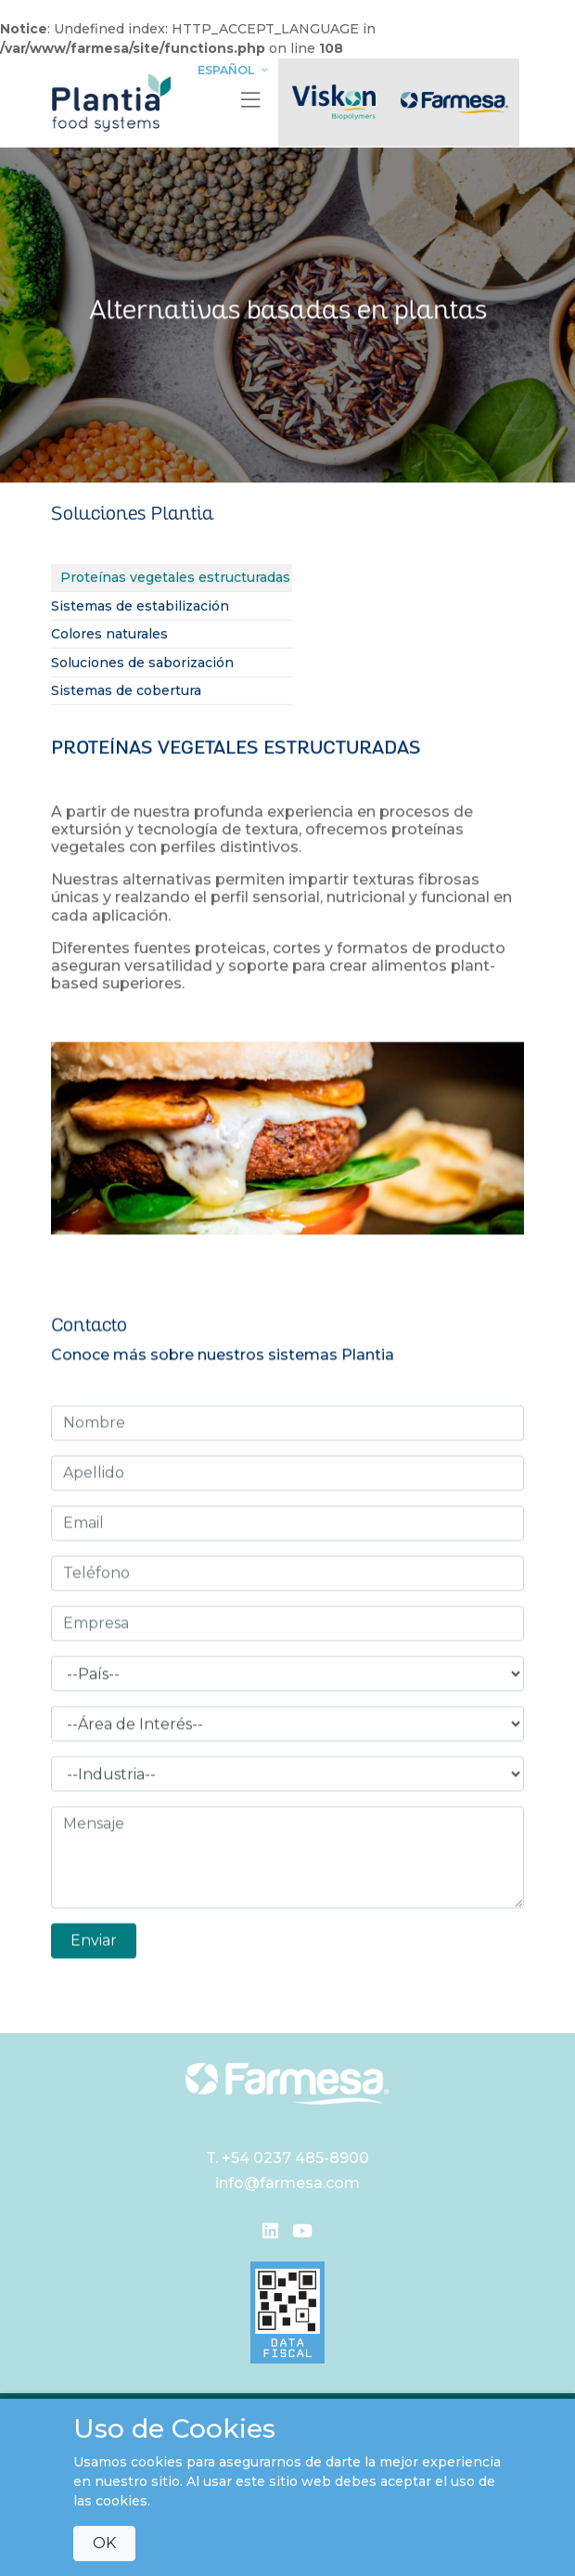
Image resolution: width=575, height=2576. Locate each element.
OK (104, 2543)
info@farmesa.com (287, 2183)
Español (235, 70)
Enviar (93, 1936)
